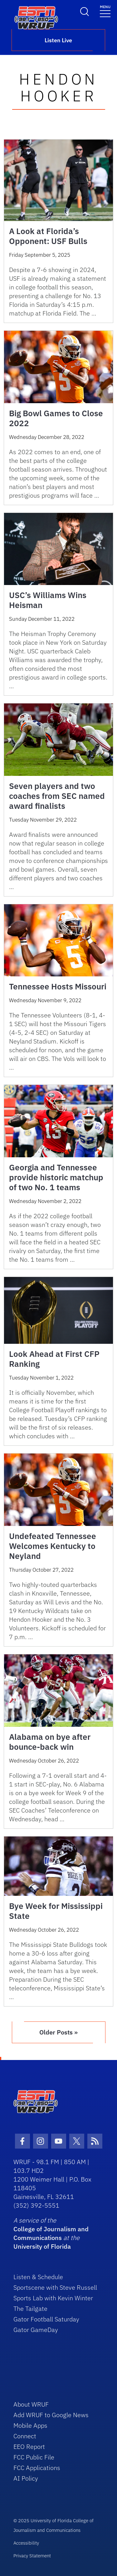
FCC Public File (33, 2457)
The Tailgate (30, 2308)
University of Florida (42, 2246)
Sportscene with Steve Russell (55, 2287)
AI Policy (25, 2478)
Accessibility (26, 2543)
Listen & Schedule (38, 2277)
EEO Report (29, 2446)
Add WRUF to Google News (51, 2415)
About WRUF (31, 2404)
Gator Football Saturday (46, 2319)
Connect (24, 2436)
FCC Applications (36, 2467)
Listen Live (58, 40)
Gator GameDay (35, 2329)
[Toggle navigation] (105, 10)
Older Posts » (58, 2032)
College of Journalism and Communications (51, 2233)
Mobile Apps (30, 2425)
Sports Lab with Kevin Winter (53, 2298)
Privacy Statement (32, 2556)
